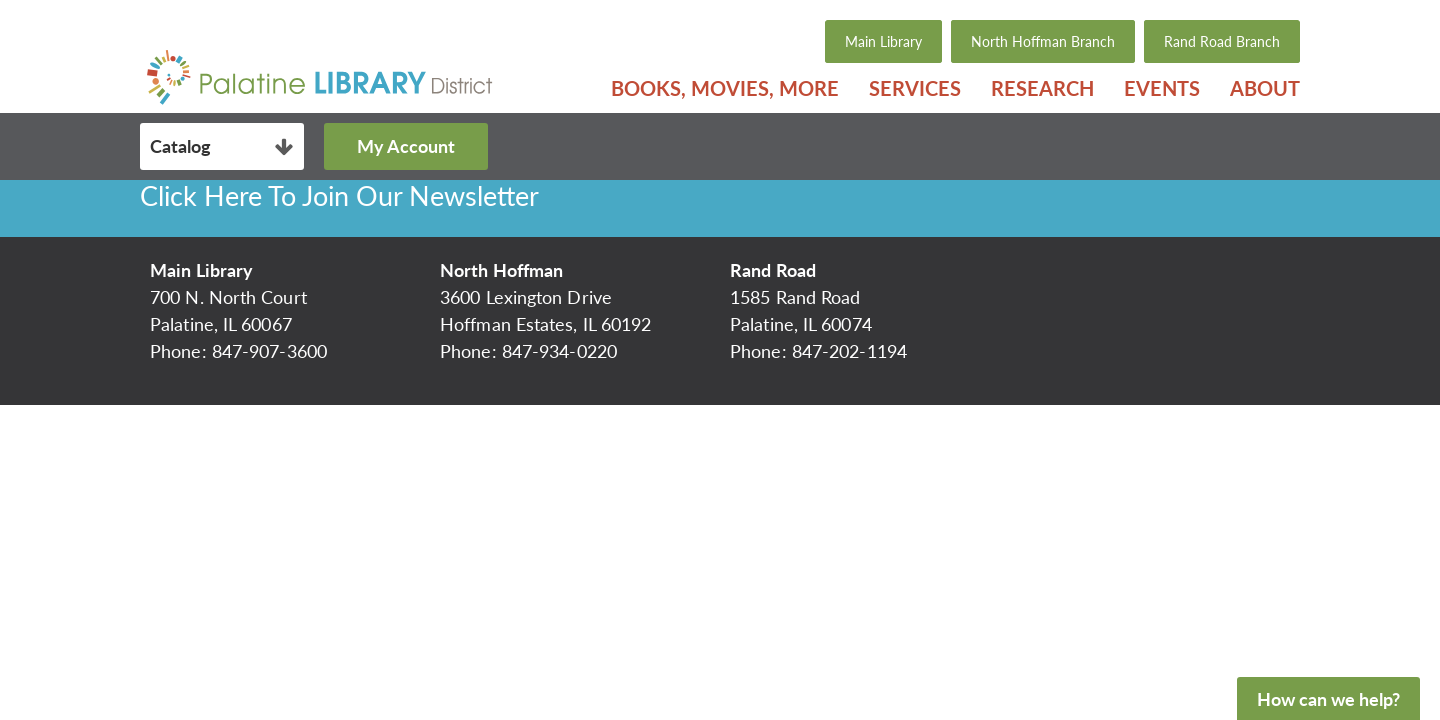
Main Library (883, 41)
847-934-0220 (559, 351)
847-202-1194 (849, 351)
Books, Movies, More (725, 88)
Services (915, 88)
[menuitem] (725, 88)
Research (1042, 88)
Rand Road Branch (1222, 41)
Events (1162, 88)
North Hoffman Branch (1043, 41)
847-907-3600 (269, 351)
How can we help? (1328, 699)
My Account (406, 146)
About (1265, 88)
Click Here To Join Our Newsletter (339, 195)
